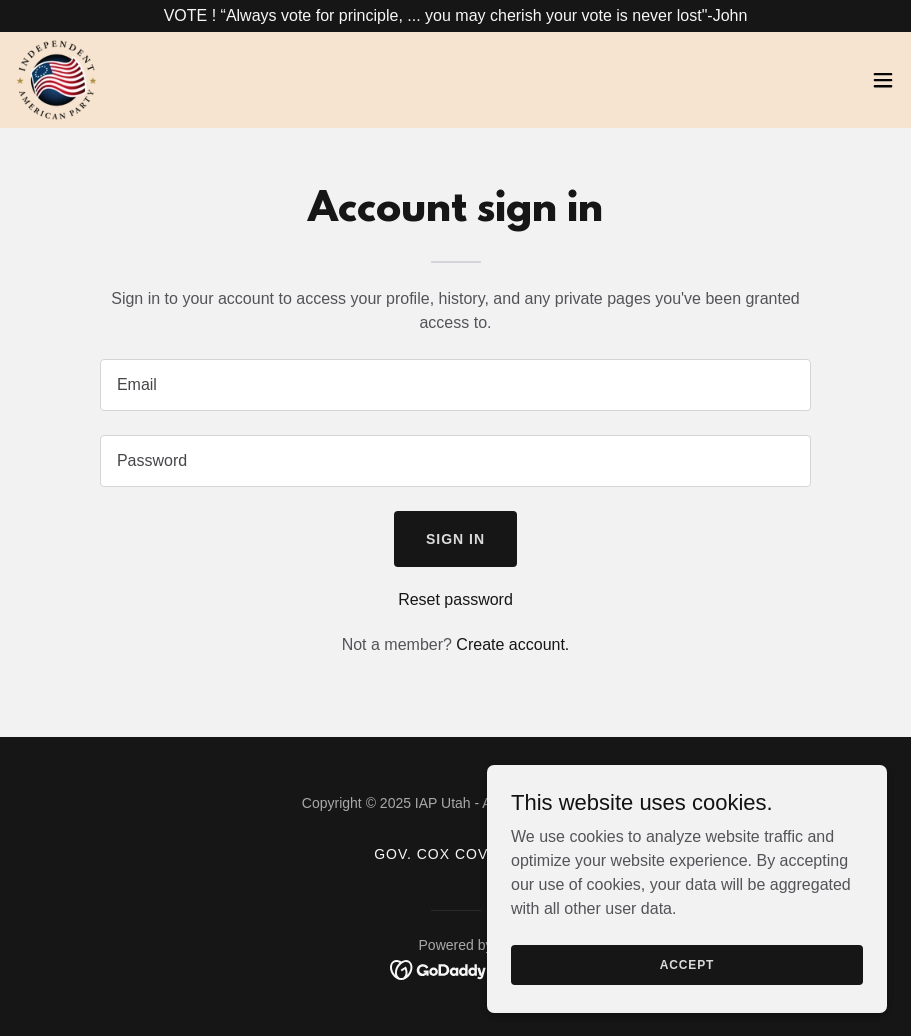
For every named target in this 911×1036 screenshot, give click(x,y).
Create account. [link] (512, 644)
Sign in (455, 539)
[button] (883, 80)
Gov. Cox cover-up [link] (455, 854)
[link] (56, 80)
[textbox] (455, 385)
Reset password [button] (455, 599)
